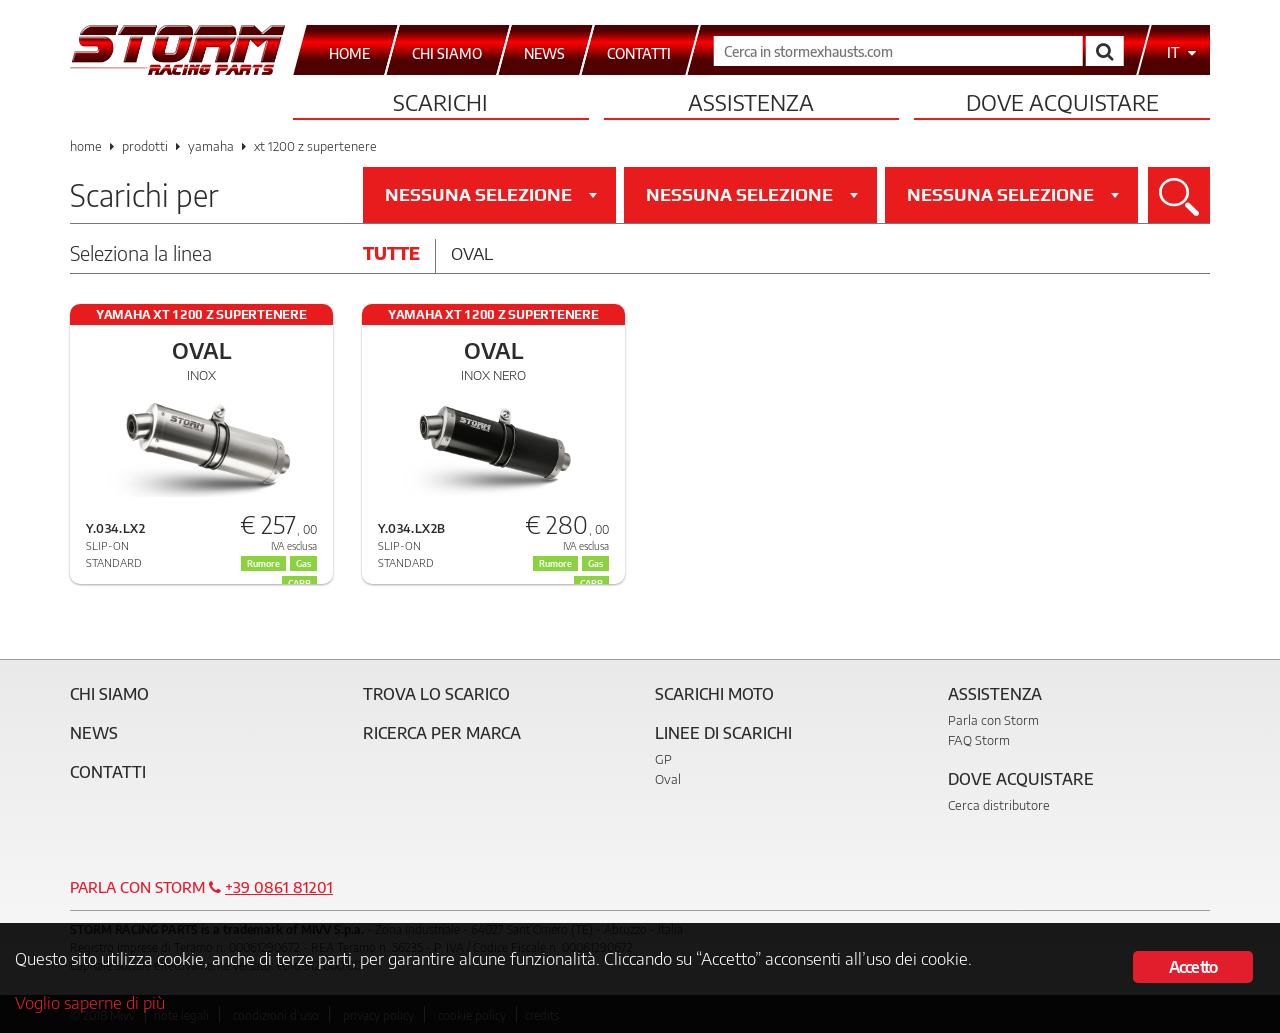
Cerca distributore (999, 805)
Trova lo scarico (436, 694)
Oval (472, 253)
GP (663, 759)
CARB (591, 583)
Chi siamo (109, 694)
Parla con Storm (993, 720)
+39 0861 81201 (279, 887)
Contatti (108, 772)
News (94, 733)
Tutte (391, 253)
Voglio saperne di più (90, 1002)
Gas (595, 563)
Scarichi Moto (714, 694)
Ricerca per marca (442, 733)
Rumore (555, 563)
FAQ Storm (979, 740)
